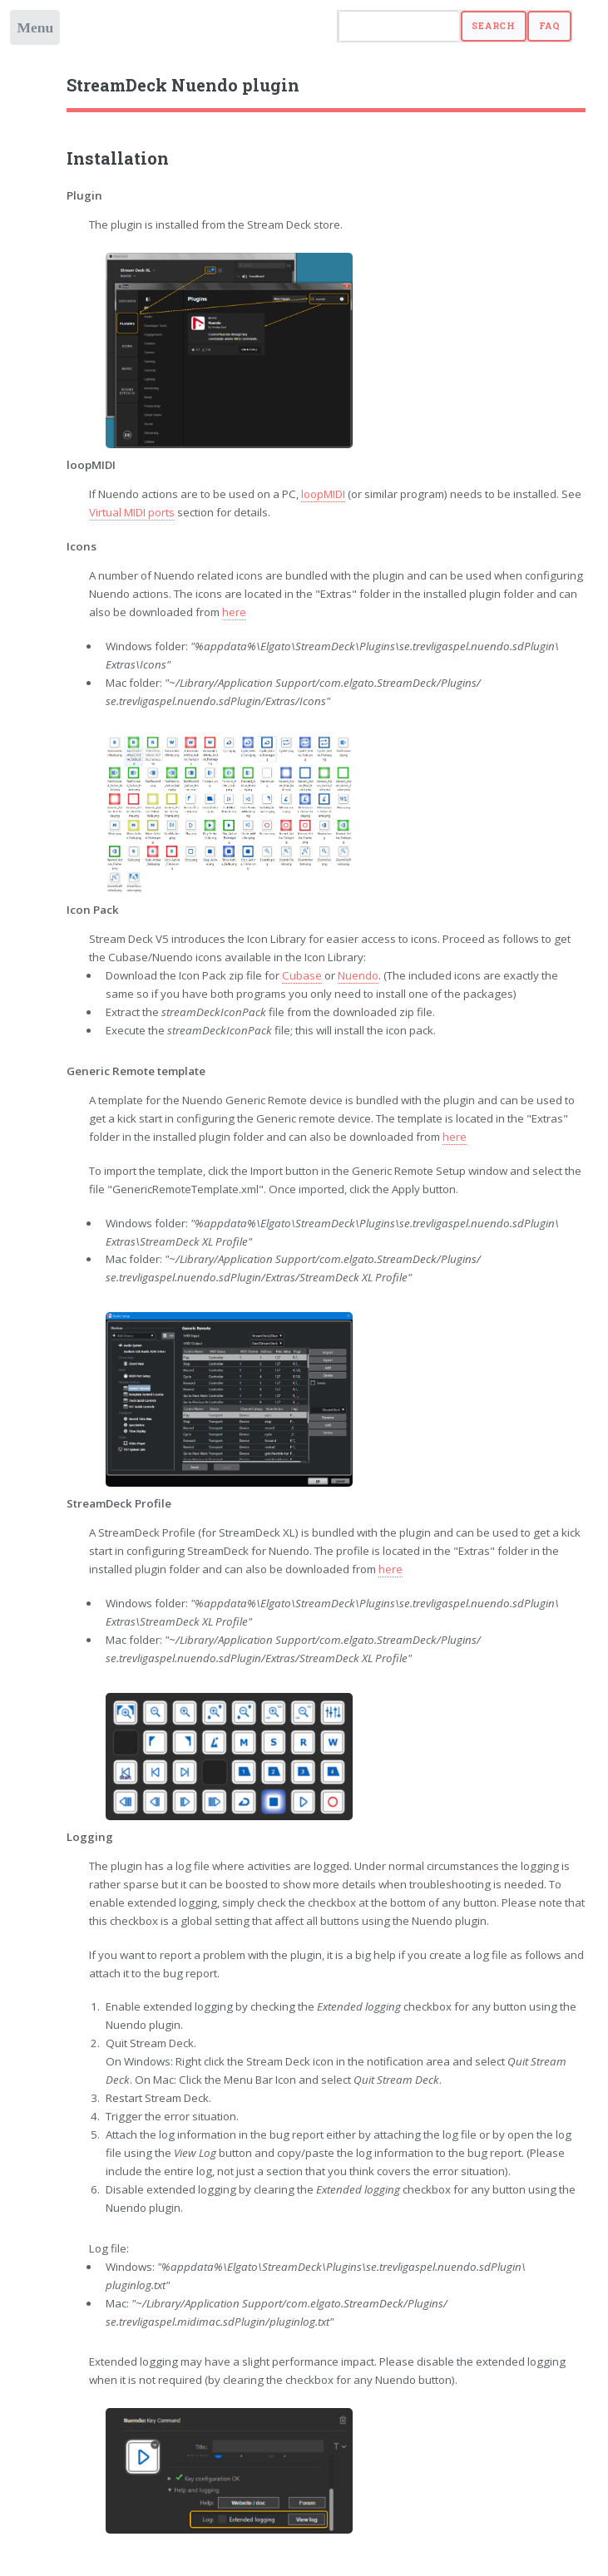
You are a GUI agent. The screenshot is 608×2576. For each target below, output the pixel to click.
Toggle (36, 31)
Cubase (302, 975)
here (234, 612)
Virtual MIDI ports (132, 512)
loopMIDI (323, 493)
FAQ (550, 26)
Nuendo (358, 975)
